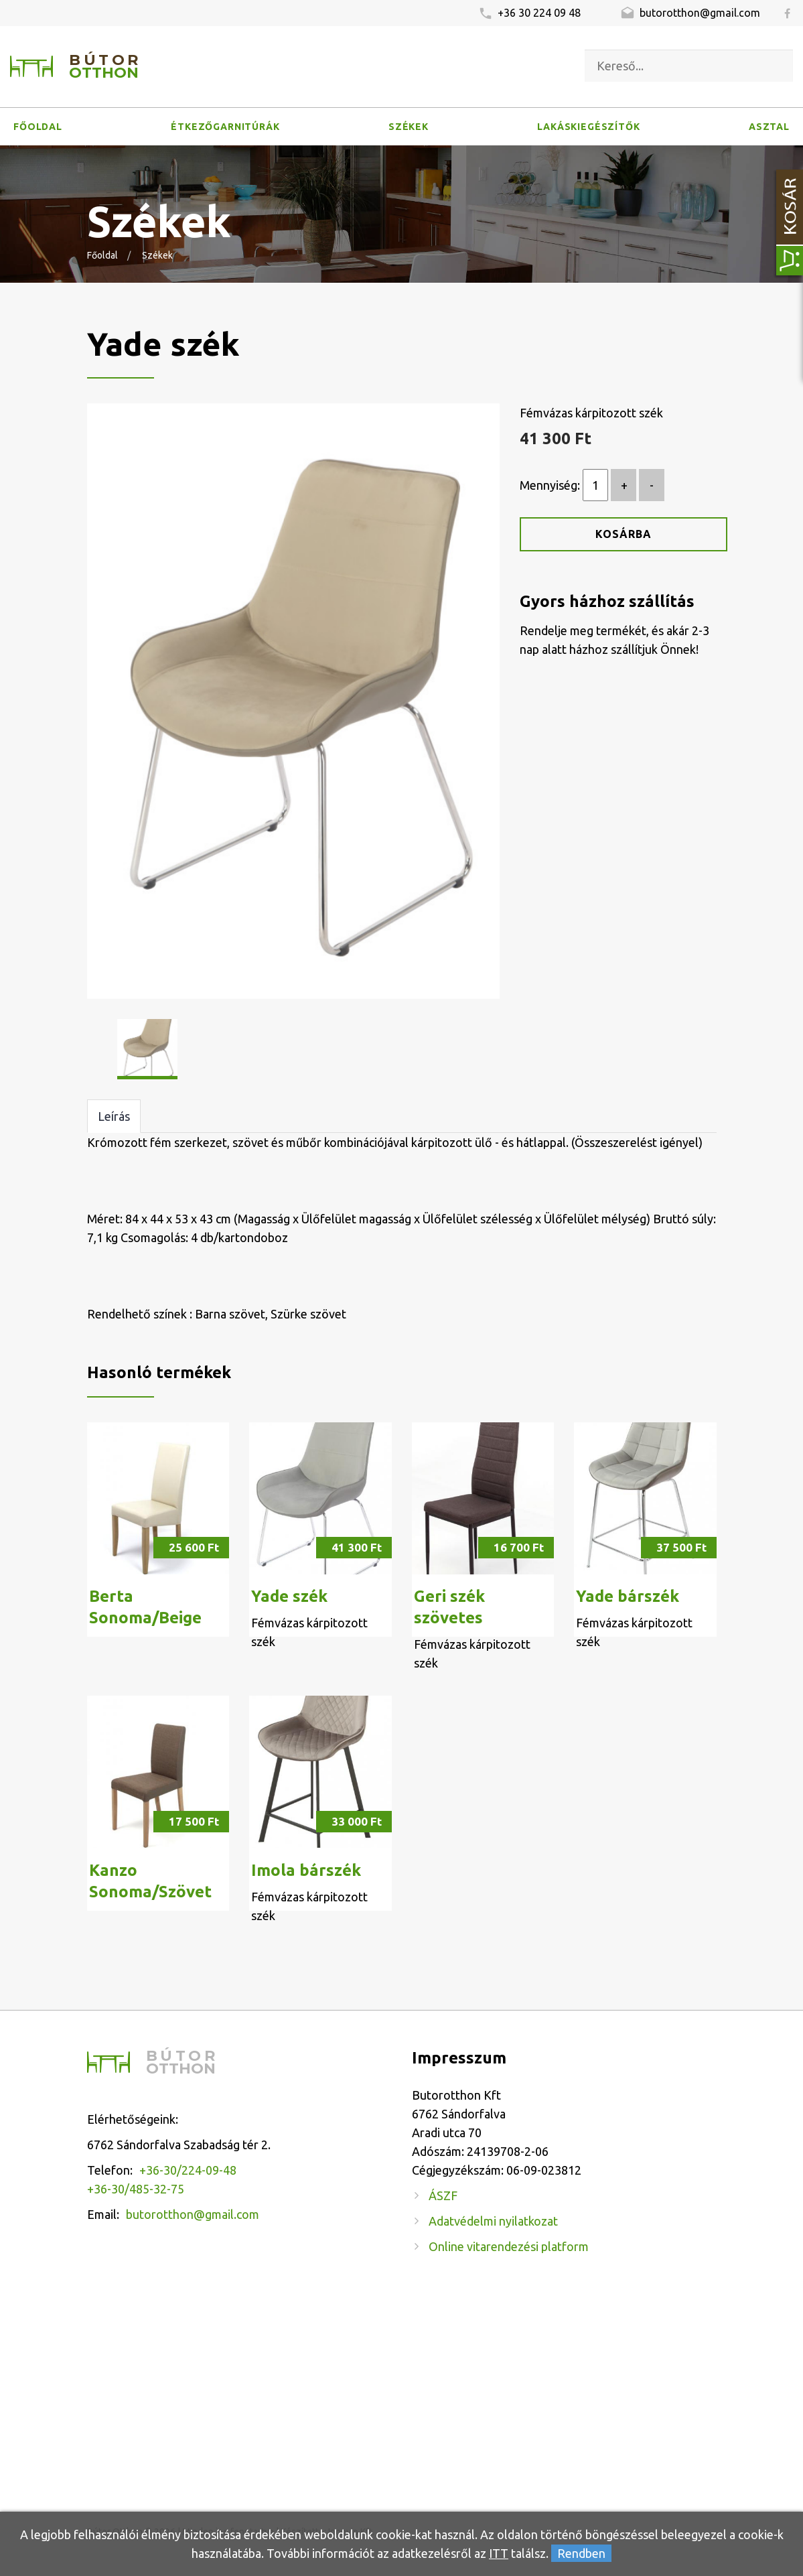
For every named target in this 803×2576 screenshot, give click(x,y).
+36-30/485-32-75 (135, 2188)
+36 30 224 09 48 (529, 14)
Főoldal (37, 126)
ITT (498, 2553)
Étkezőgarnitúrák (225, 126)
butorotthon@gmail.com (690, 14)
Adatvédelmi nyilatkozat (493, 2221)
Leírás (114, 1116)
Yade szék (289, 1596)
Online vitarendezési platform (509, 2246)
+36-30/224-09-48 (187, 2170)
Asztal (769, 126)
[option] (293, 701)
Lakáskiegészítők (588, 126)
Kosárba (623, 534)
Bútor (105, 67)
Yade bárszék (627, 1596)
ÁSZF (443, 2195)
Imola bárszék (306, 1870)
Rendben (581, 2553)
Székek (408, 126)
